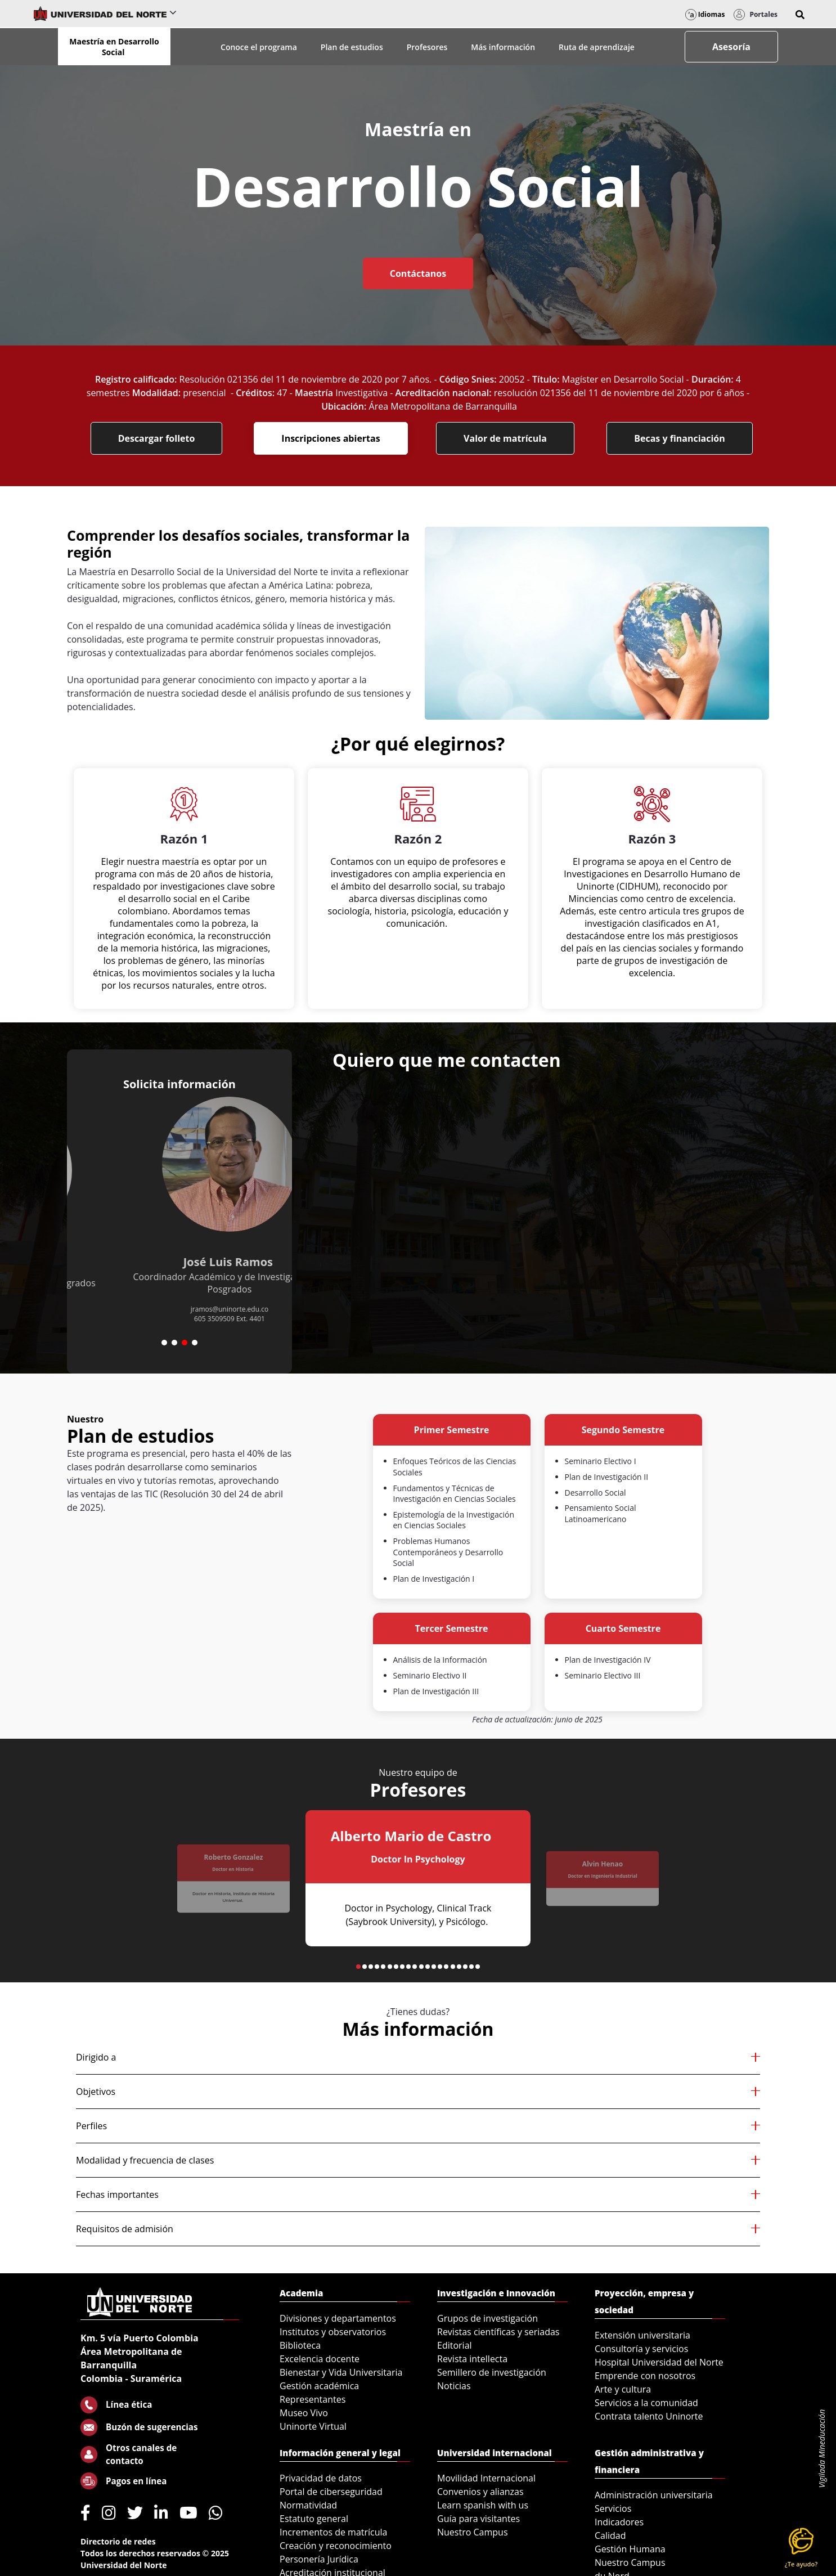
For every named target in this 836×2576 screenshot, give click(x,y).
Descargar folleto (156, 438)
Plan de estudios (352, 47)
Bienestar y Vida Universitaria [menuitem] (341, 2372)
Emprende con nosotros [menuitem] (645, 2375)
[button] (799, 14)
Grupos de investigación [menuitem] (487, 2318)
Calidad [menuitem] (610, 2535)
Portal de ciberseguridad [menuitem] (331, 2491)
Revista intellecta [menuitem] (472, 2359)
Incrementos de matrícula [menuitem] (334, 2532)
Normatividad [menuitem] (308, 2505)
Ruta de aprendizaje (597, 47)
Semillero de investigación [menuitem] (491, 2372)
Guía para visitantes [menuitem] (478, 2518)
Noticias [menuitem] (454, 2386)
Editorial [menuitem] (454, 2345)
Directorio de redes (118, 2541)
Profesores (427, 47)
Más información (503, 47)
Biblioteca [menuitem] (300, 2345)
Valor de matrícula (505, 438)
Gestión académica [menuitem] (319, 2386)
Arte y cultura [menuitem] (623, 2389)
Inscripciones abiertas (330, 438)
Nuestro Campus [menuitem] (472, 2532)
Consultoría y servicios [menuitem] (641, 2348)
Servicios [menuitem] (613, 2508)
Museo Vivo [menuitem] (304, 2413)
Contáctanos (418, 273)
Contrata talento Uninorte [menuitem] (649, 2416)
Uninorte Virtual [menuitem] (313, 2426)
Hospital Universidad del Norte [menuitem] (659, 2362)
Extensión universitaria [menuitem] (642, 2335)
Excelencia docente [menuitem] (319, 2359)
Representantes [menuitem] (312, 2399)
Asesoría (731, 47)
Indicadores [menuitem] (619, 2522)
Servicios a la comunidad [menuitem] (646, 2403)
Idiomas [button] (705, 14)
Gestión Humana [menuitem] (630, 2549)
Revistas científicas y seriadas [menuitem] (498, 2332)
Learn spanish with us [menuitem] (482, 2505)
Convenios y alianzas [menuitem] (480, 2491)
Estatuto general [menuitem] (314, 2518)
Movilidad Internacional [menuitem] (486, 2478)
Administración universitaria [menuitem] (654, 2495)
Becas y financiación (679, 438)
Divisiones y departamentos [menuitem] (338, 2318)
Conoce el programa (259, 47)
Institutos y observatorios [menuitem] (333, 2332)
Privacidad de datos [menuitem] (321, 2478)
